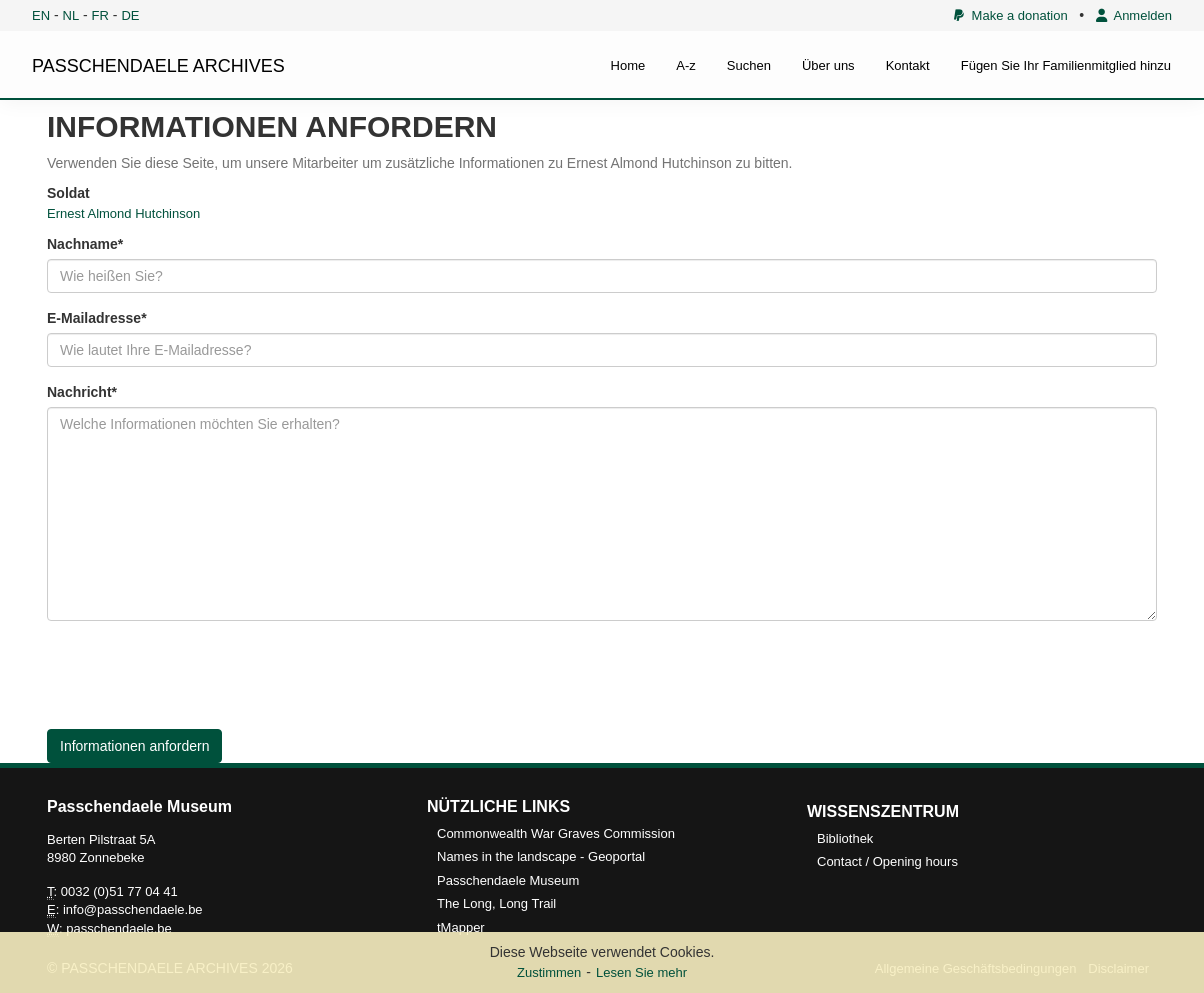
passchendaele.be (119, 928)
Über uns (828, 65)
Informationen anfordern (134, 746)
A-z (686, 65)
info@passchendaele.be (133, 909)
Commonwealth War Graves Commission (556, 833)
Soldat (68, 193)
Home (628, 65)
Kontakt (908, 65)
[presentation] (199, 675)
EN (41, 15)
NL (71, 15)
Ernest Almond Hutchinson (123, 213)
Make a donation (1010, 15)
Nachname (82, 244)
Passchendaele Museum (508, 880)
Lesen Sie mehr (641, 972)
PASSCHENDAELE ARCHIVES (158, 66)
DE (130, 15)
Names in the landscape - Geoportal (541, 856)
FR (100, 15)
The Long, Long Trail (496, 903)
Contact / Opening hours (887, 861)
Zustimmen (549, 972)
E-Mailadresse (94, 318)
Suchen (749, 65)
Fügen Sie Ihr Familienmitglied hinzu (1066, 65)
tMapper (461, 927)
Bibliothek (845, 838)
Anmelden (1134, 15)
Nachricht (79, 392)
